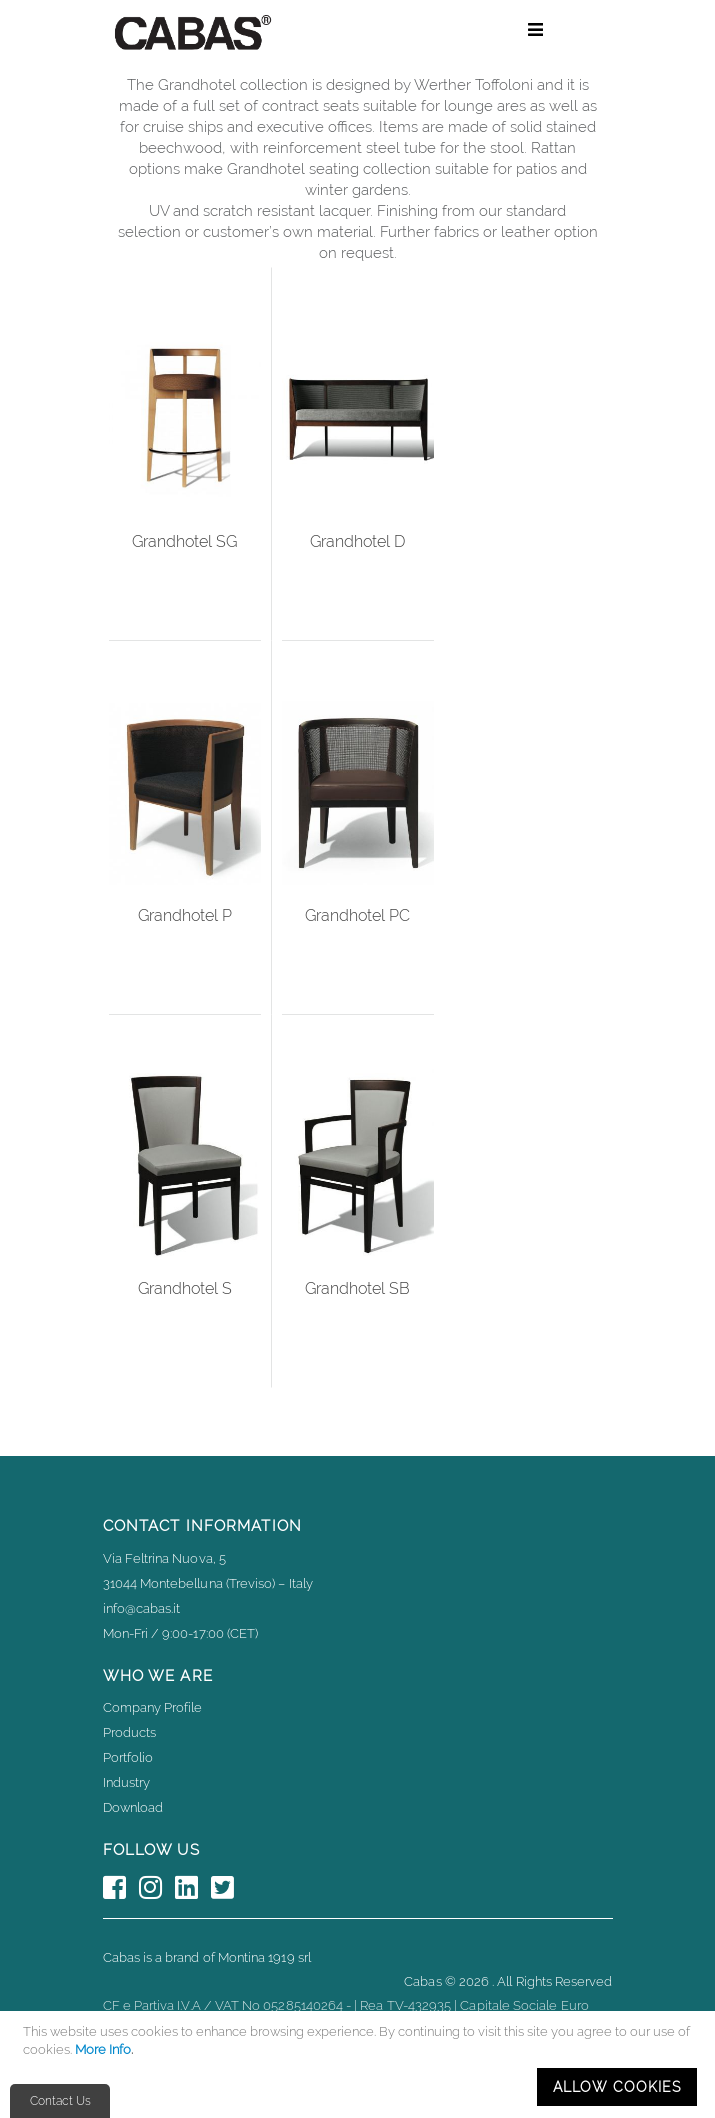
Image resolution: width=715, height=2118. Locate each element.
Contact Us (60, 2101)
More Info (103, 2049)
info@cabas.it (142, 1608)
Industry (127, 1782)
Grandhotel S (185, 1288)
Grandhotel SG (184, 541)
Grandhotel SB (357, 1288)
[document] (360, 2064)
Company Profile (153, 1707)
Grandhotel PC (357, 915)
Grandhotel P (185, 915)
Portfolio (128, 1757)
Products (130, 1732)
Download (133, 1807)
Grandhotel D (357, 541)
